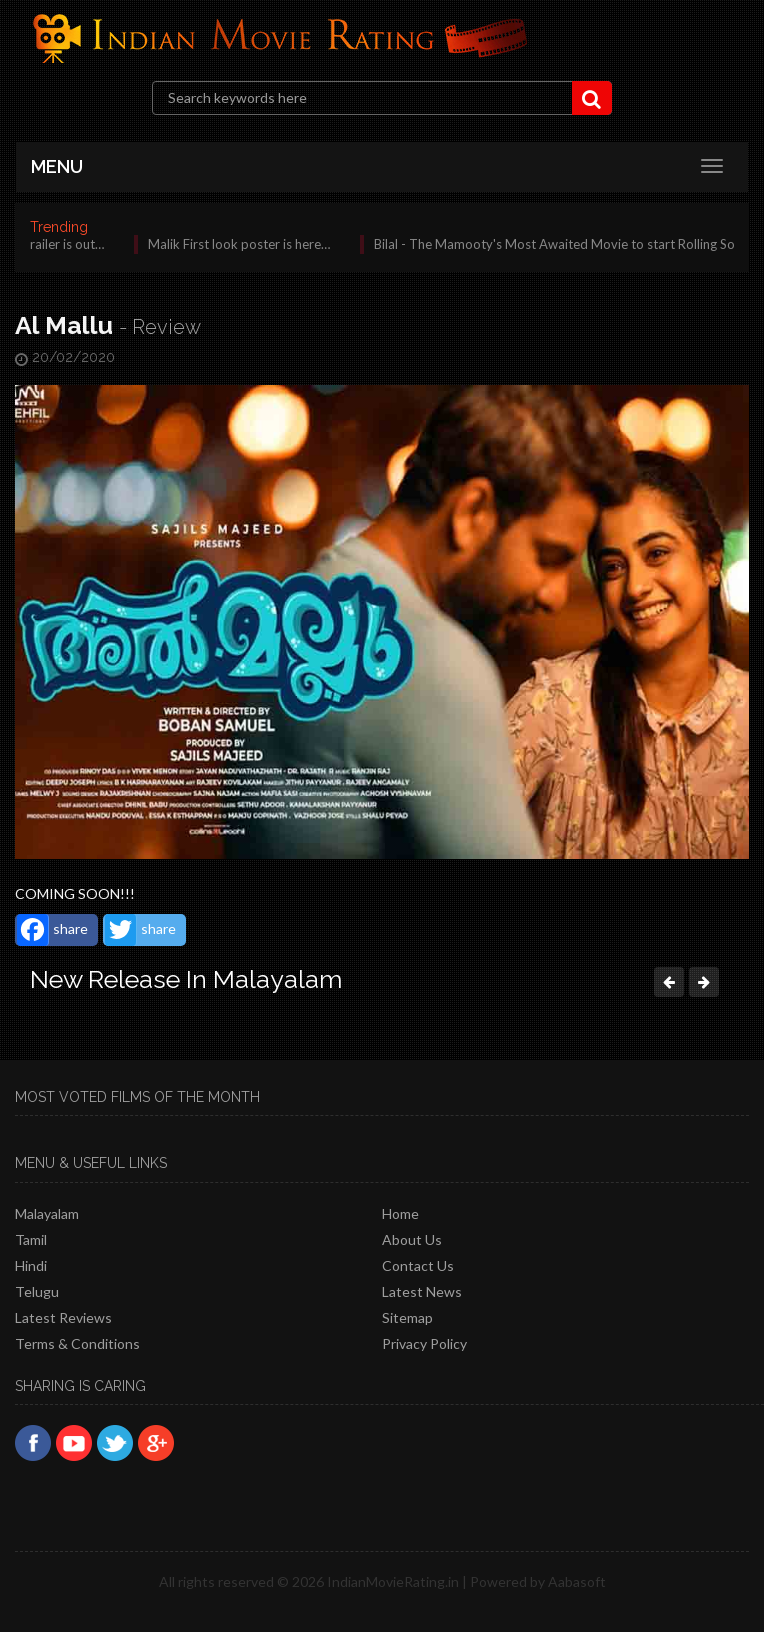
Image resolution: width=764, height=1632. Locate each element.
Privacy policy (424, 1343)
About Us (412, 1239)
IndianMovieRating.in (393, 1581)
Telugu (37, 1291)
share (52, 930)
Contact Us (418, 1265)
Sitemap (407, 1317)
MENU (57, 166)
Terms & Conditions (77, 1343)
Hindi (31, 1265)
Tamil (31, 1239)
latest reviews (63, 1317)
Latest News (422, 1291)
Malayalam (47, 1213)
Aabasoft (577, 1581)
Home (400, 1213)
